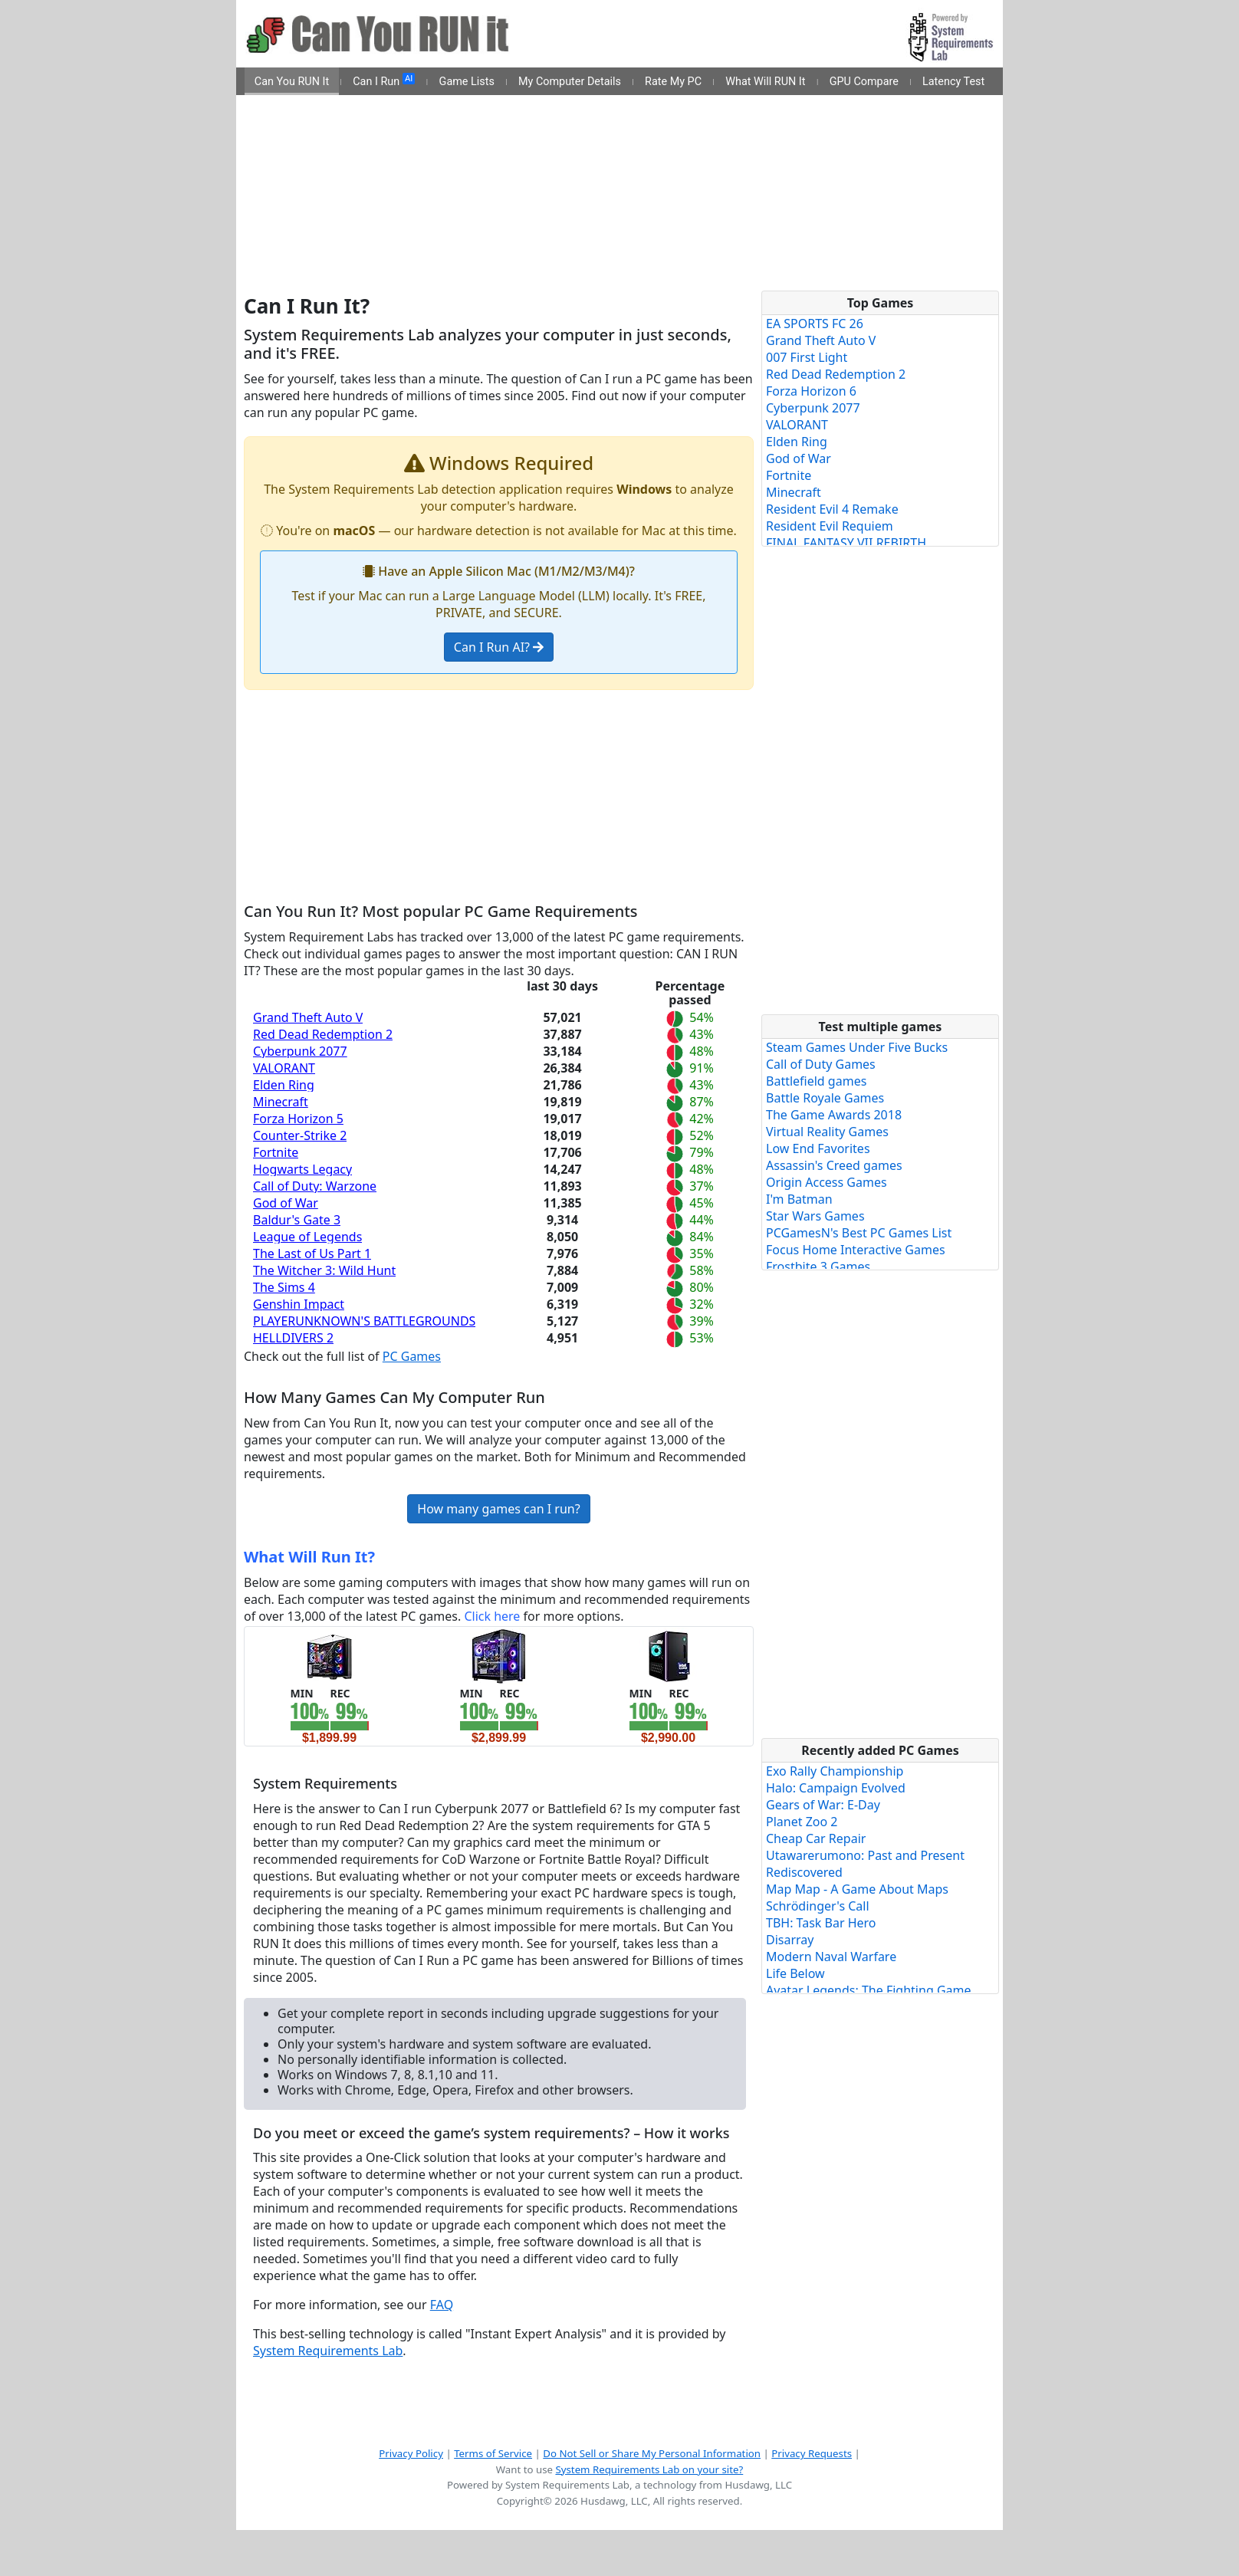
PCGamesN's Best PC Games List (858, 1232)
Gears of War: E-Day (823, 1804)
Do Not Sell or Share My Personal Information (652, 2453)
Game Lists (467, 81)
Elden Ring (283, 1084)
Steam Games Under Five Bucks (857, 1047)
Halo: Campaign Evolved (835, 1787)
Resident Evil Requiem (829, 526)
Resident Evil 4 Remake (832, 509)
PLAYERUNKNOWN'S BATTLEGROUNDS (364, 1321)
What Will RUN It (765, 81)
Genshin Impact (298, 1304)
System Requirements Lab (328, 2350)
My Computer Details (569, 81)
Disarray (789, 1939)
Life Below (795, 1973)
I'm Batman (799, 1199)
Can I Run (384, 80)
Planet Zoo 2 (801, 1821)
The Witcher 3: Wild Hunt (324, 1270)
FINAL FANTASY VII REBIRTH (846, 542)
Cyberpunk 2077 (300, 1051)
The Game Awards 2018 (834, 1114)
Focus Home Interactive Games (855, 1249)
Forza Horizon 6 (811, 391)
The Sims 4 (284, 1287)
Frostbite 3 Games (818, 1266)
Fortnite (275, 1152)
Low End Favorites (818, 1148)
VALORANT (284, 1068)
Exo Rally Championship (834, 1771)
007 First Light (806, 357)
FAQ (441, 2304)
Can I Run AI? (499, 647)
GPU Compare (864, 81)
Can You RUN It (292, 81)
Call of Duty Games (821, 1064)
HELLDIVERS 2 (293, 1337)
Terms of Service (493, 2453)
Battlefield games (816, 1081)
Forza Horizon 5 (298, 1118)
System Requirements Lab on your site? (649, 2469)
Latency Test (953, 81)
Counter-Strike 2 (300, 1135)
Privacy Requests (811, 2453)
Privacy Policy (411, 2453)
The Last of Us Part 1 (312, 1253)
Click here (492, 1616)
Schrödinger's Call (817, 1906)
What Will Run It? (309, 1556)
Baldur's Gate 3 (296, 1219)
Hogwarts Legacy (302, 1169)
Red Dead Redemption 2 (323, 1034)
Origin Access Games (826, 1182)
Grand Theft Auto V (308, 1017)
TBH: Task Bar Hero (821, 1922)
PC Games (412, 1356)
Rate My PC (673, 81)
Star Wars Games (815, 1216)
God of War (285, 1202)
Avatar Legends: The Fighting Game (868, 1990)
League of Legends (307, 1236)
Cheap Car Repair (816, 1838)
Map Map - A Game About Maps (857, 1889)
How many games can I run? (498, 1508)
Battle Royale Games (825, 1097)
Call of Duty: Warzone (314, 1186)
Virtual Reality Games (827, 1131)
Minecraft (280, 1101)
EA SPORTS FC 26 (814, 323)
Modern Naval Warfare (831, 1956)
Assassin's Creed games (834, 1165)
